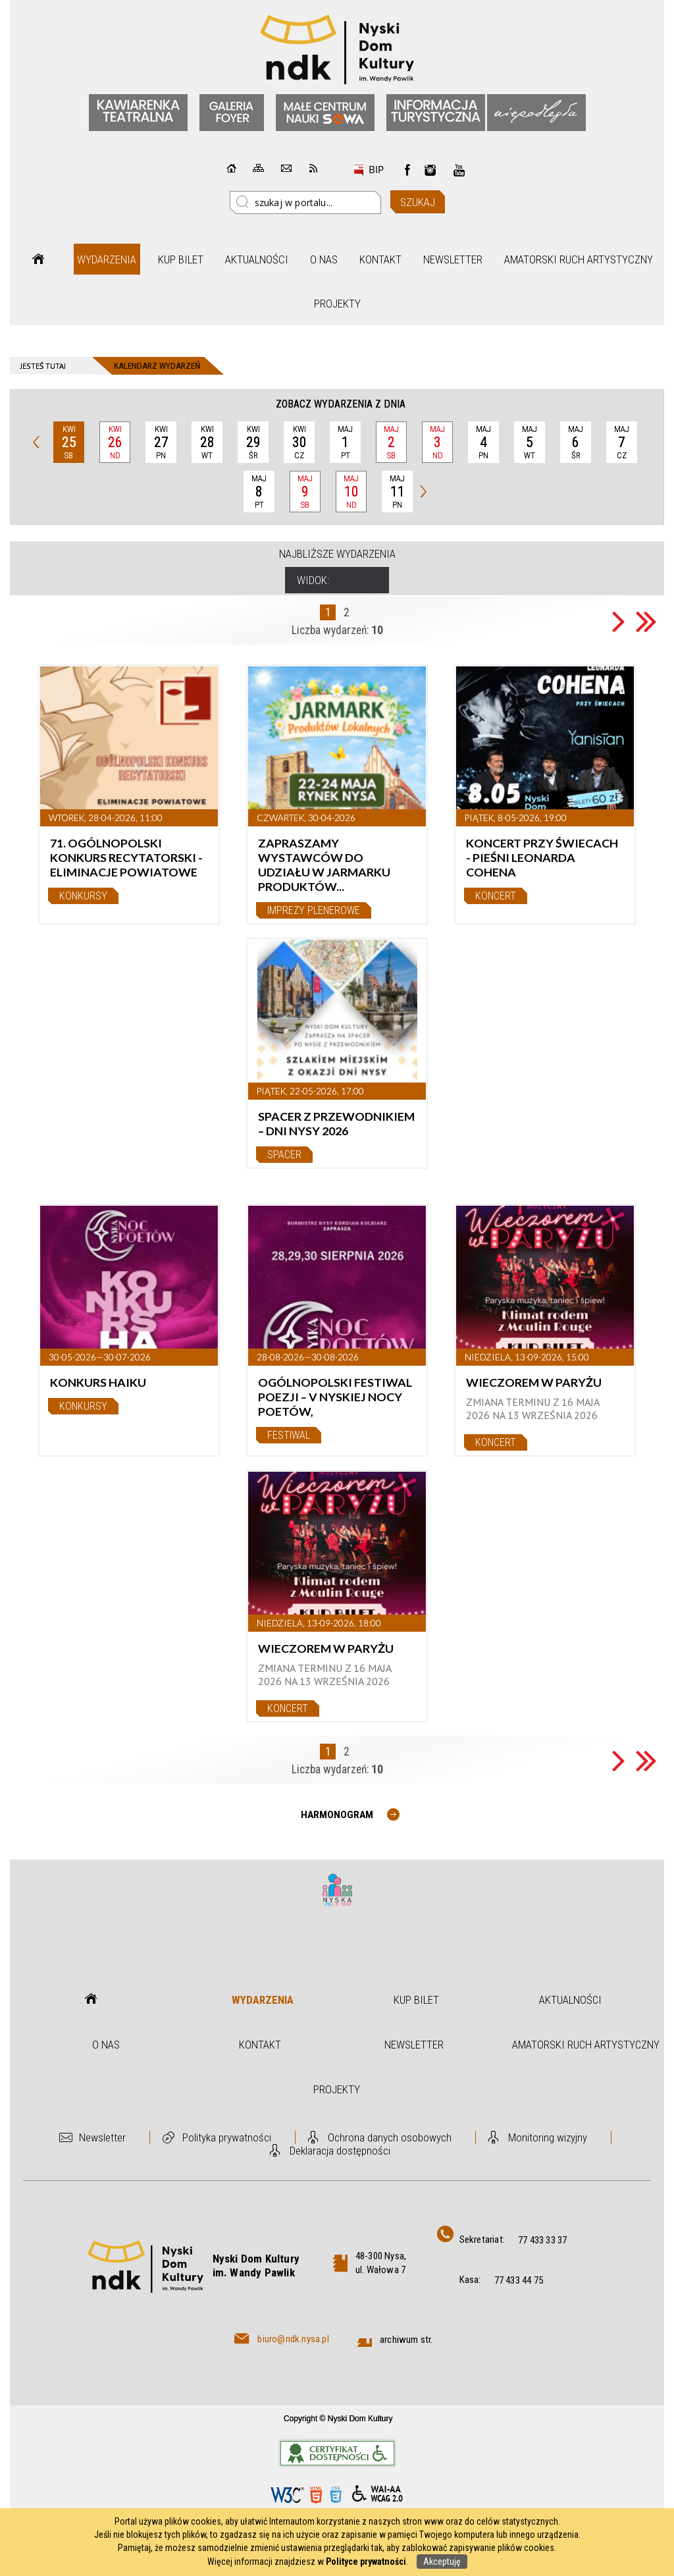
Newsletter (452, 259)
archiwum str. (406, 2340)
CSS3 (335, 2495)
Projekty (337, 303)
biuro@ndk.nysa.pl (292, 2339)
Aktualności (256, 259)
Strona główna (38, 259)
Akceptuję (442, 2561)
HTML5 (316, 2495)
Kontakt (380, 259)
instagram (430, 170)
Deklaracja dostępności (340, 2150)
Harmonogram (337, 1815)
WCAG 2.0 (377, 2494)
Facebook (407, 170)
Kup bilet (180, 259)
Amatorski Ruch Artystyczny (578, 259)
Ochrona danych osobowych (390, 2137)
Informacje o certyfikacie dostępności (337, 2453)
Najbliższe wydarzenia (337, 553)
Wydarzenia (106, 259)
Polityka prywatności (226, 2137)
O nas (324, 259)
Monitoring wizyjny (547, 2137)
